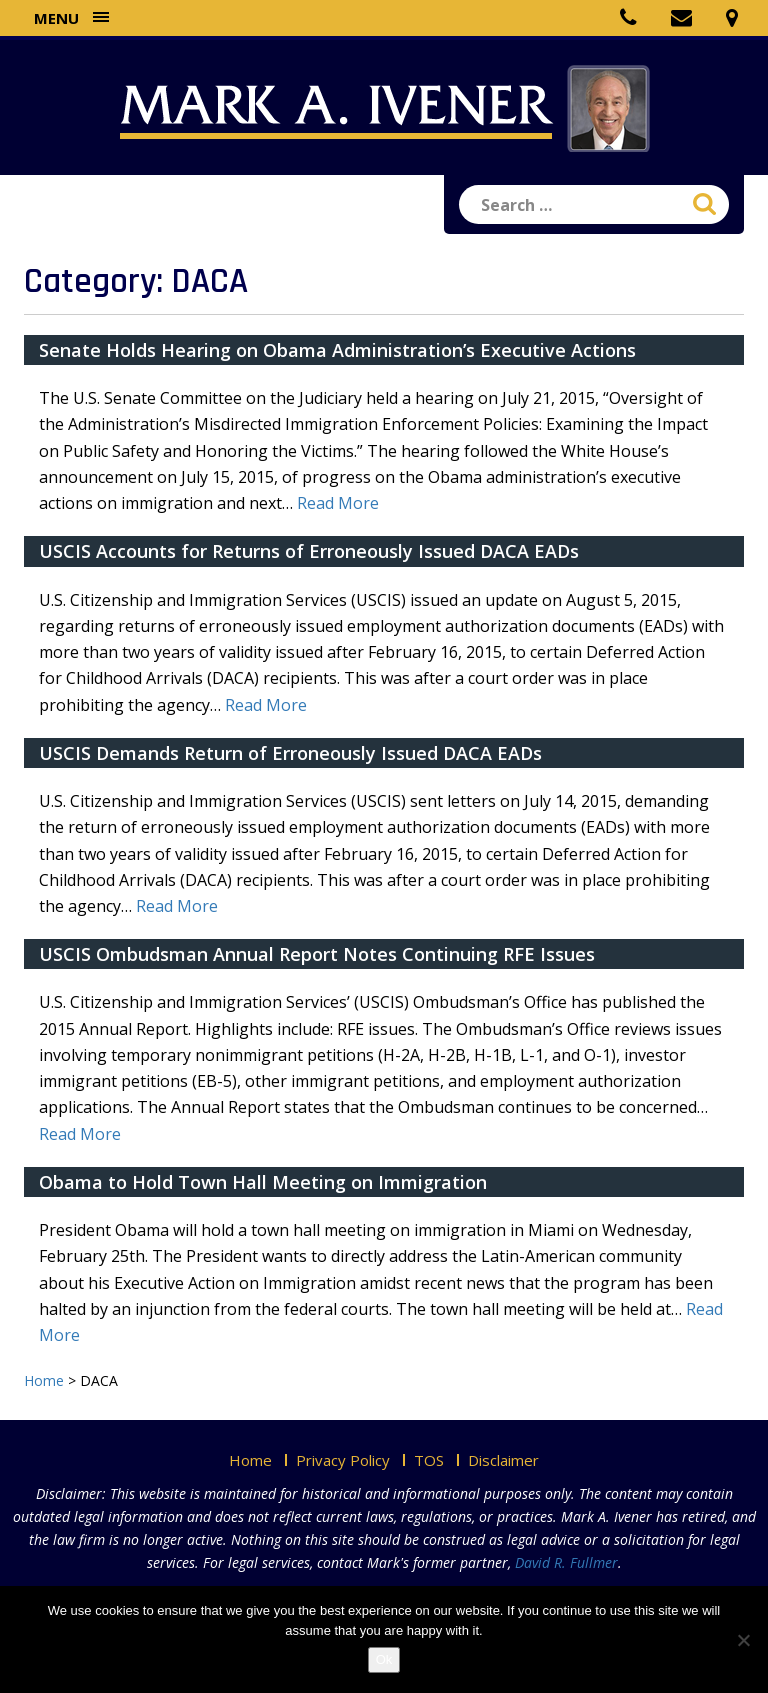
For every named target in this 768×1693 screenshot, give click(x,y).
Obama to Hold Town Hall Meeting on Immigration (263, 1182)
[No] (743, 1640)
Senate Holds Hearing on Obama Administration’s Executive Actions (337, 350)
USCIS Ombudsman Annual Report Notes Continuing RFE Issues (317, 954)
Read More (338, 503)
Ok (384, 1659)
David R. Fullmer (566, 1562)
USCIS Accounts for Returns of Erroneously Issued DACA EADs (309, 551)
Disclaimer (503, 1460)
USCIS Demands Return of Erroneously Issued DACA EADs (290, 753)
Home (250, 1460)
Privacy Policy (343, 1460)
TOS (429, 1460)
